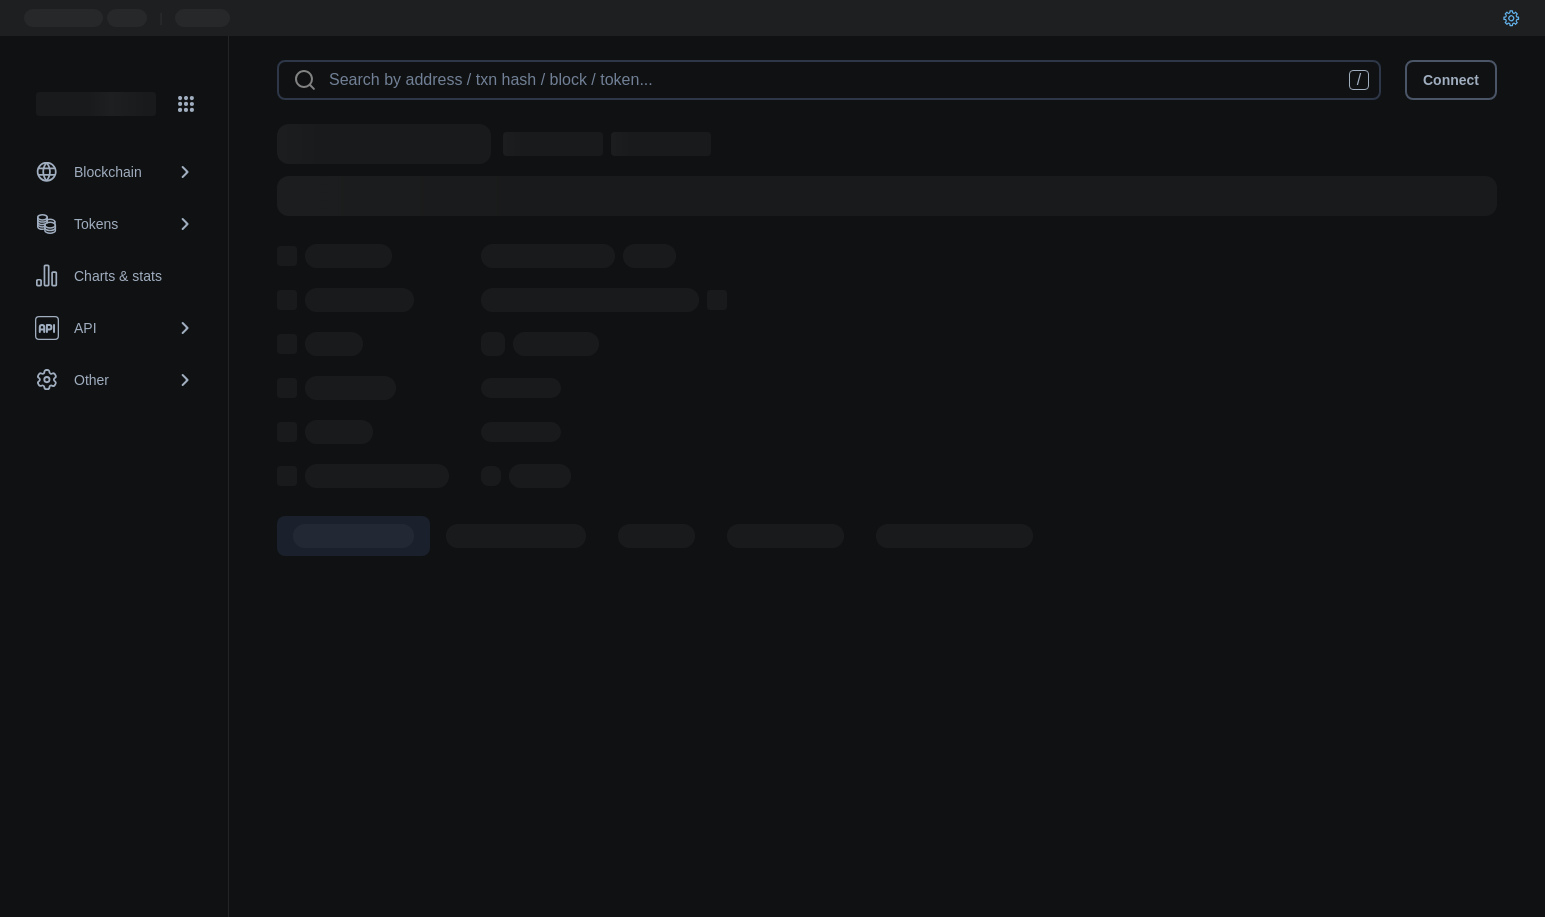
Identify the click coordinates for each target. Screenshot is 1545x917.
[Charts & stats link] (114, 276)
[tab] (353, 536)
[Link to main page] (96, 104)
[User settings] (1511, 18)
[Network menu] (186, 104)
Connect (1451, 80)
